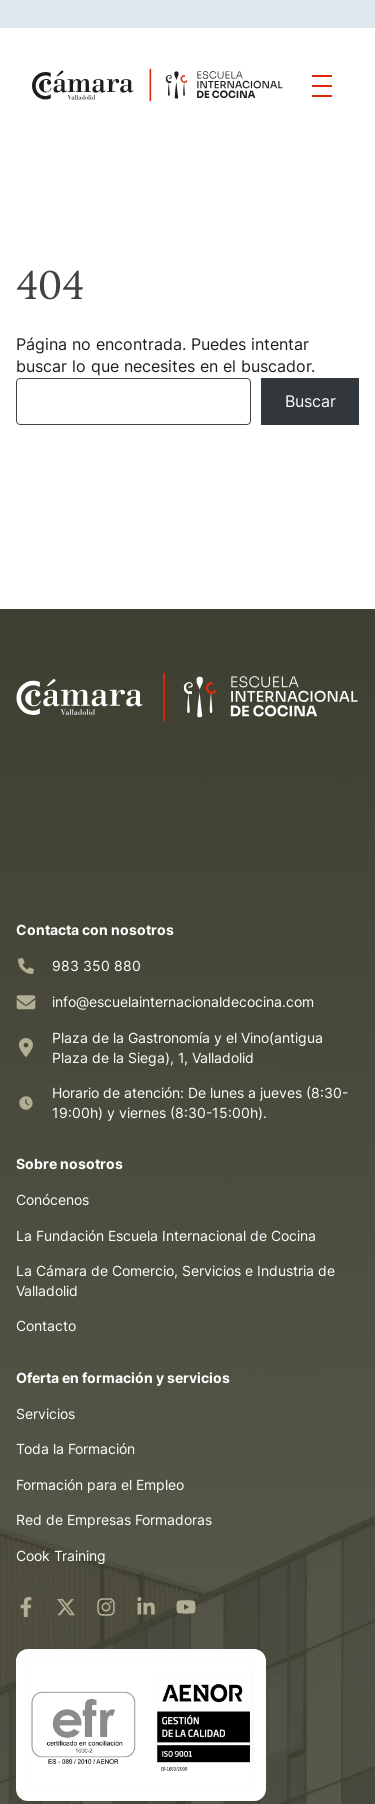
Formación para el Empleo (100, 1484)
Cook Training (61, 1555)
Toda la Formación (75, 1448)
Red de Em (51, 1519)
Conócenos (52, 1199)
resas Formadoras (154, 1519)
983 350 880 (96, 965)
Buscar (310, 401)
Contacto (46, 1325)
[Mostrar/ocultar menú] (321, 85)
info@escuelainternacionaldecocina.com (183, 1001)
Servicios (45, 1413)
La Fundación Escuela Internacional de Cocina (166, 1235)
